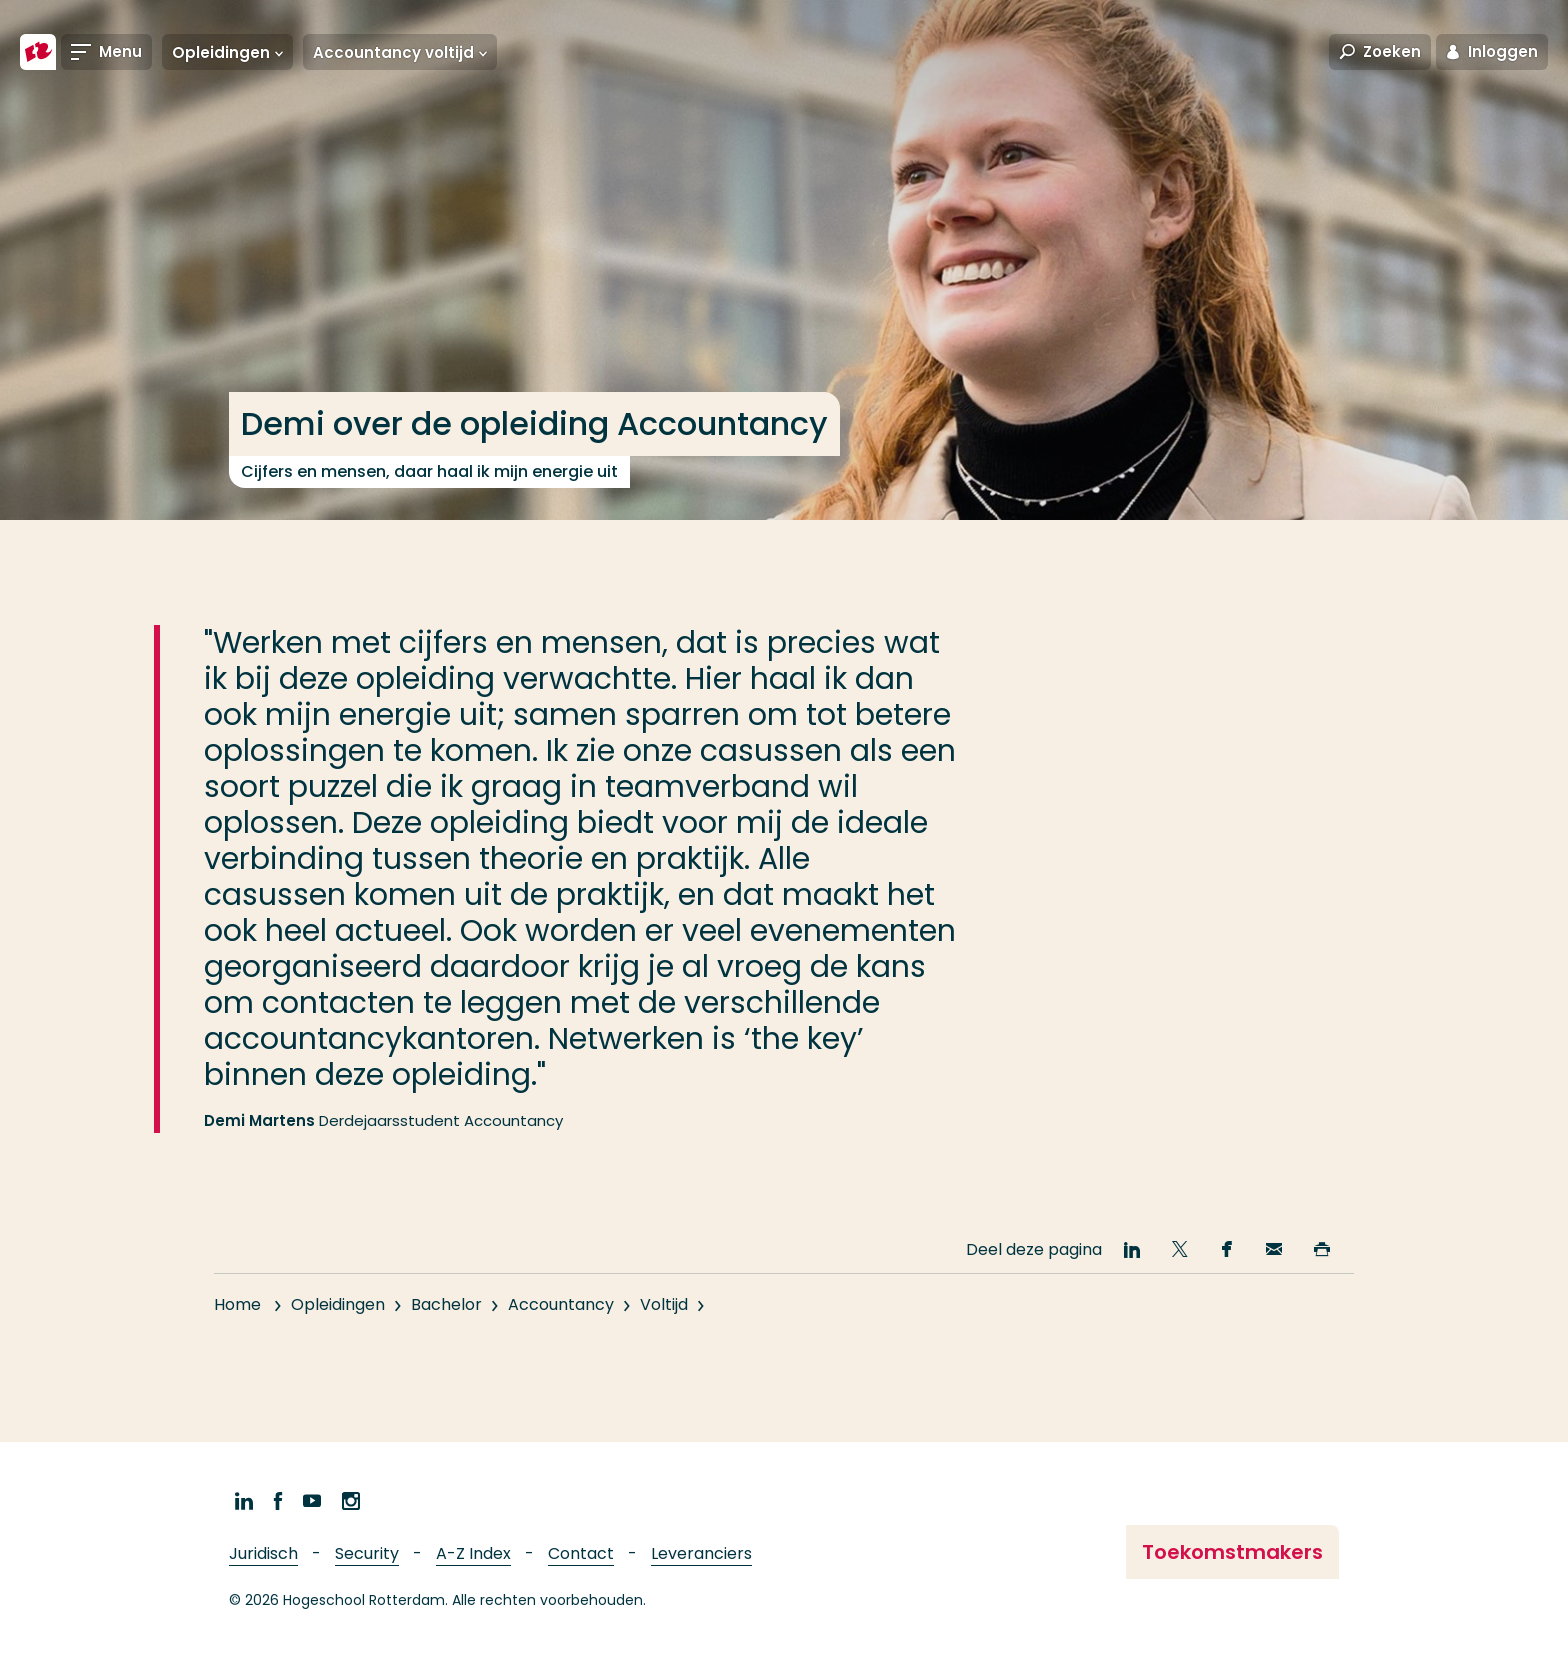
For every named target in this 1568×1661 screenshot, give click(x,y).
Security (367, 1553)
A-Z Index (473, 1553)
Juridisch (263, 1553)
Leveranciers (701, 1553)
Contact (581, 1553)
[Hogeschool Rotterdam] (38, 52)
